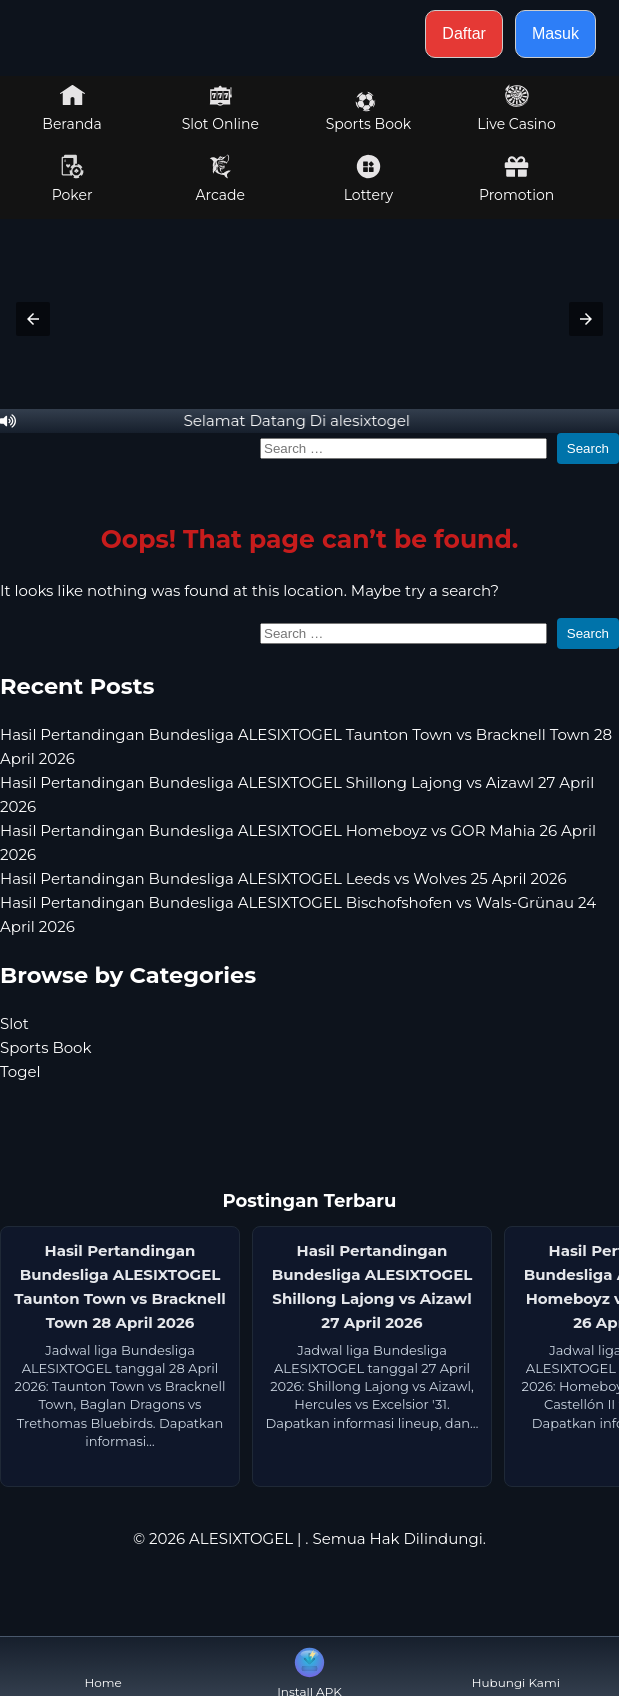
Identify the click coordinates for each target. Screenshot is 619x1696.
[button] (33, 319)
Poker (72, 179)
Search (588, 448)
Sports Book (368, 112)
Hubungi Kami (516, 1666)
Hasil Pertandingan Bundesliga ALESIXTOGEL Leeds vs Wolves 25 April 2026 (283, 878)
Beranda (72, 108)
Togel (20, 1071)
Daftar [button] (464, 33)
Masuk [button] (555, 33)
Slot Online (220, 108)
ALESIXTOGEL (241, 1538)
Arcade (220, 179)
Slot (14, 1023)
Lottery (368, 179)
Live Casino (516, 108)
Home (103, 1666)
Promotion (516, 179)
